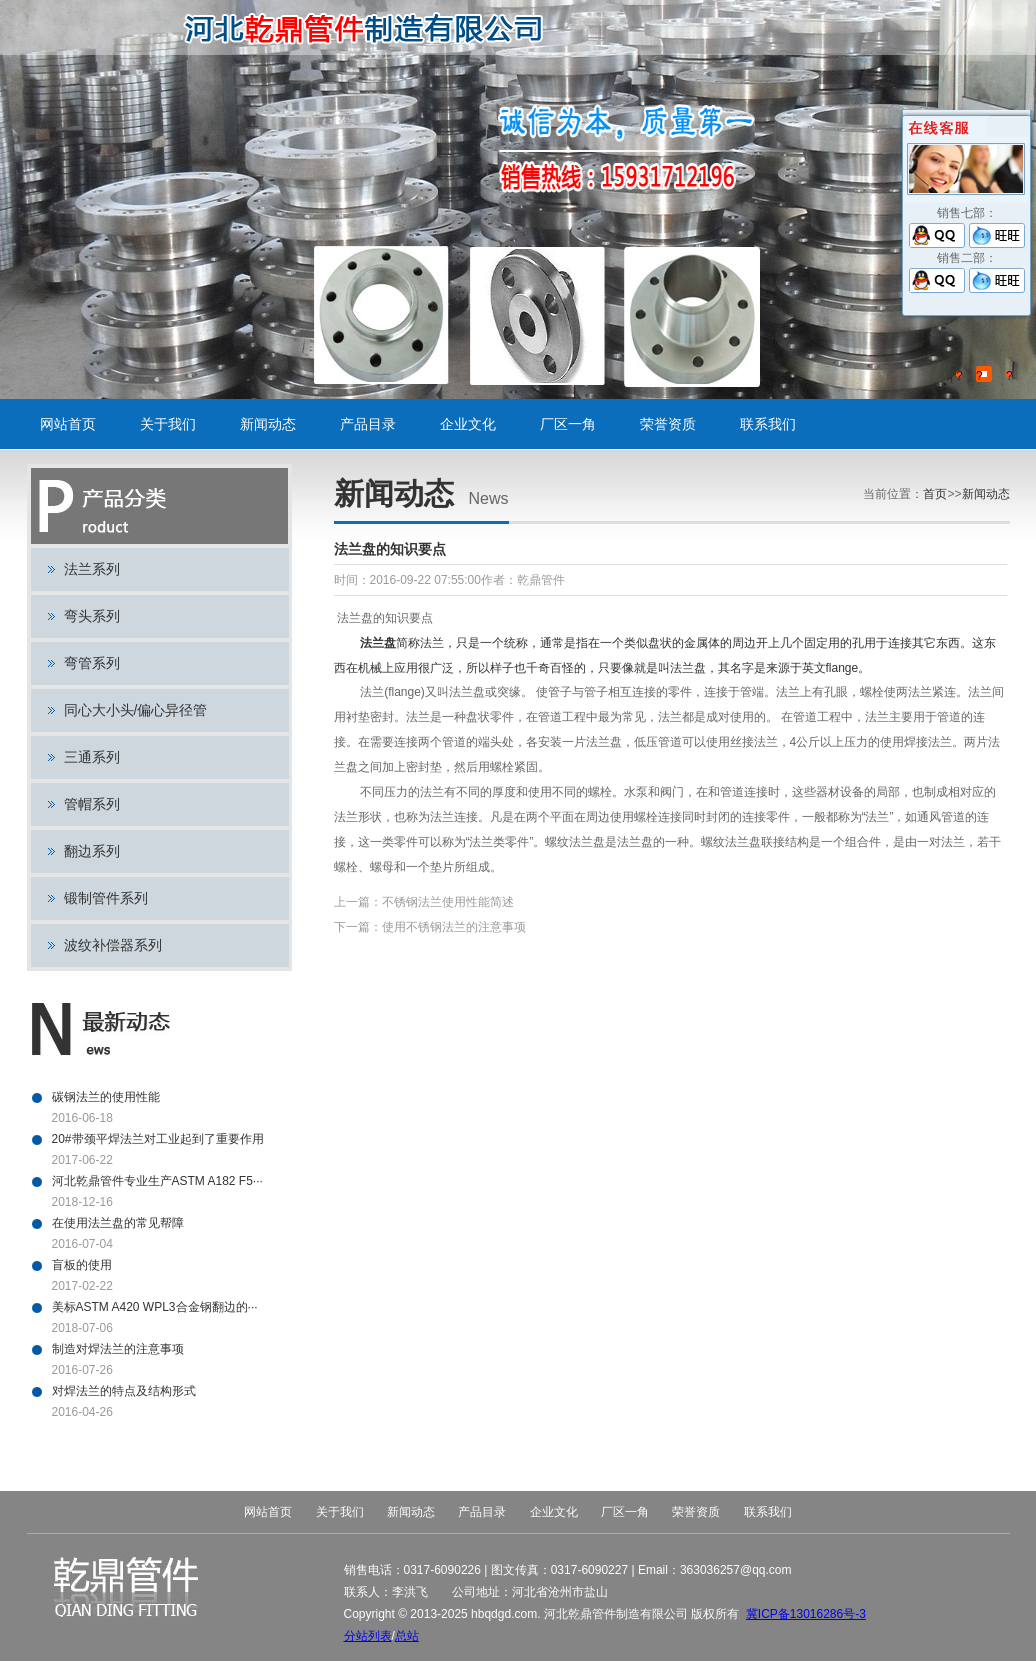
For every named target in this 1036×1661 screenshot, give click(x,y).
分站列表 (368, 1636)
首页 (935, 494)
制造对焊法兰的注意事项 (118, 1349)
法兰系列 (92, 569)
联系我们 (768, 424)
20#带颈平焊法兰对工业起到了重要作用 (158, 1139)
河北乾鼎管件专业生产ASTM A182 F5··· (157, 1181)
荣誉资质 (668, 424)
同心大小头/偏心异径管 (136, 710)
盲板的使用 (82, 1265)
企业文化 (468, 424)
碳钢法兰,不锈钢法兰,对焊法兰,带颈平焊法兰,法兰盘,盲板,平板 (370, 27)
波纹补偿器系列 (113, 945)
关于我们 (168, 424)
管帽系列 (92, 804)
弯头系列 (92, 616)
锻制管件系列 (106, 898)
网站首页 (68, 424)
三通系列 (92, 757)
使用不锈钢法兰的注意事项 (454, 927)
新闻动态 (268, 424)
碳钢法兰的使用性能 (106, 1097)
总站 (407, 1636)
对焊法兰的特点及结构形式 (124, 1391)
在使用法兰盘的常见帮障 (118, 1223)
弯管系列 (92, 663)
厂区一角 (568, 424)
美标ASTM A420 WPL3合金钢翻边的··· (155, 1307)
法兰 (372, 643)
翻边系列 (92, 851)
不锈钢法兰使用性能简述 (448, 902)
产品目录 (368, 424)
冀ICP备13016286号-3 (806, 1614)
